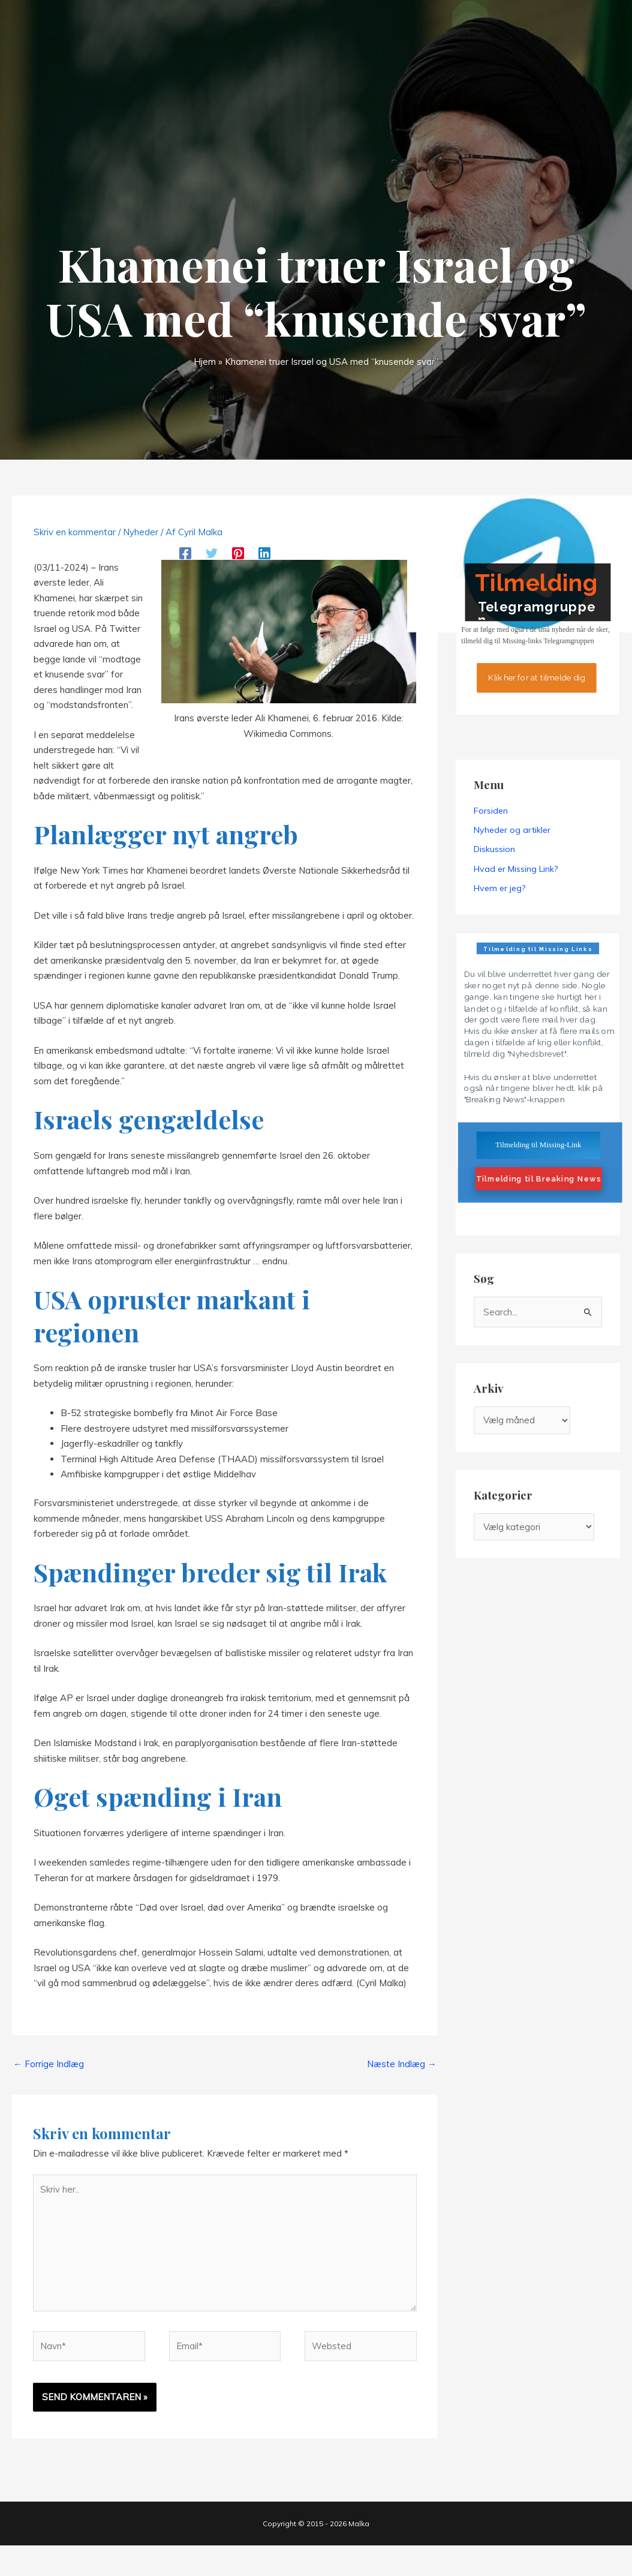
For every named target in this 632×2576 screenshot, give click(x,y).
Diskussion (494, 849)
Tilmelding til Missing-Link (538, 1145)
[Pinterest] (238, 552)
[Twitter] (212, 552)
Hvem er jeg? (499, 888)
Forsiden (491, 810)
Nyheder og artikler (512, 829)
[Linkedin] (264, 552)
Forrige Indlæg (48, 2064)
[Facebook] (185, 552)
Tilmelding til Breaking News (538, 1178)
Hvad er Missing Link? (516, 868)
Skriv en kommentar (75, 532)
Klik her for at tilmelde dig (537, 677)
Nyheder (140, 532)
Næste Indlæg (402, 2064)
